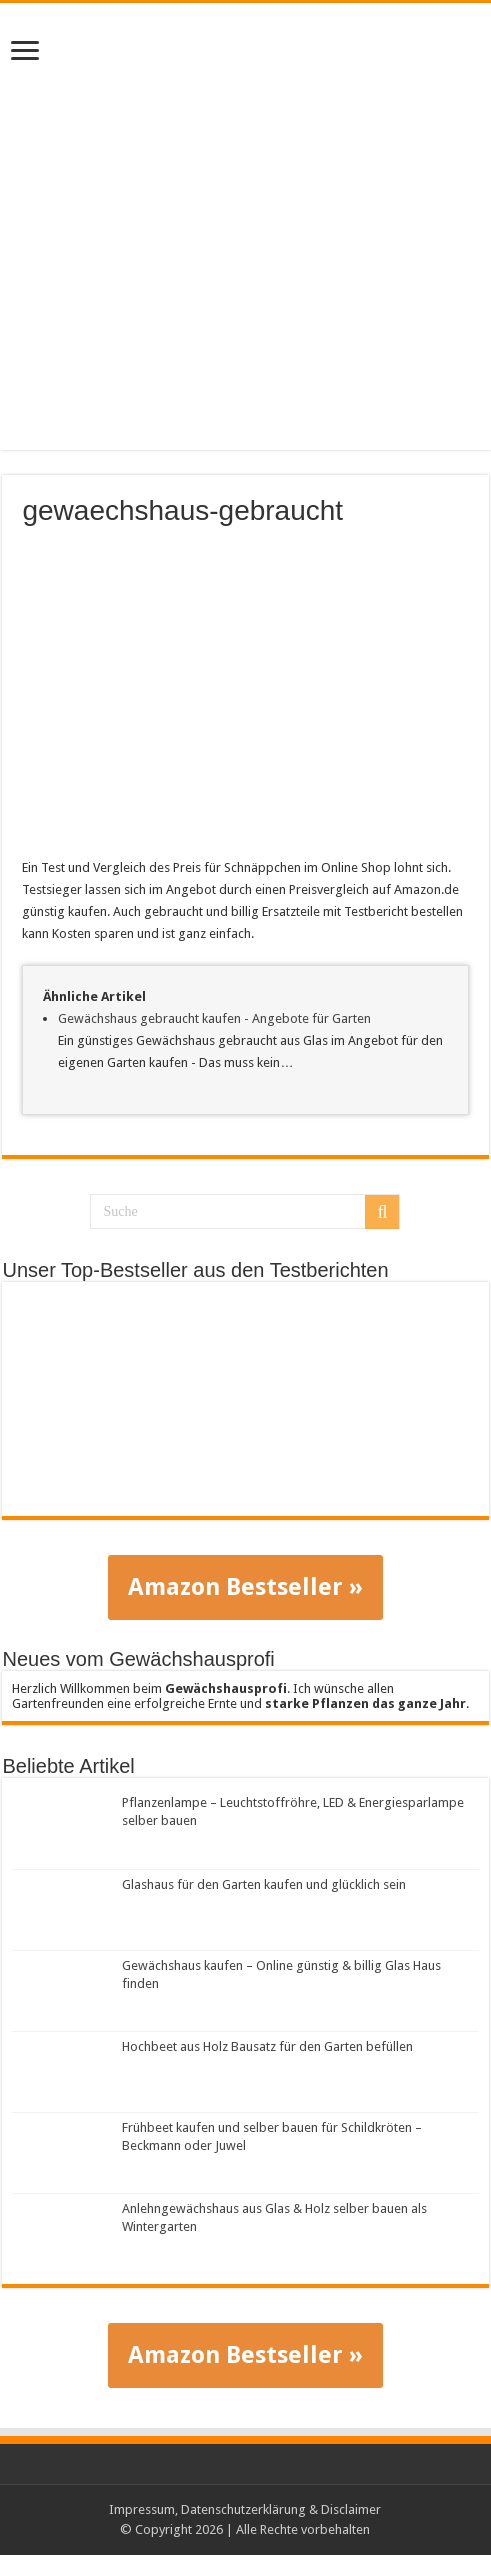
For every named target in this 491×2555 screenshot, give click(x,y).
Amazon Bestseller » (245, 1587)
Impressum (142, 2509)
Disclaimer (351, 2509)
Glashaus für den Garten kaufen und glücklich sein (264, 1884)
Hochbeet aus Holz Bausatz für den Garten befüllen (267, 2046)
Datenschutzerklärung (243, 2509)
